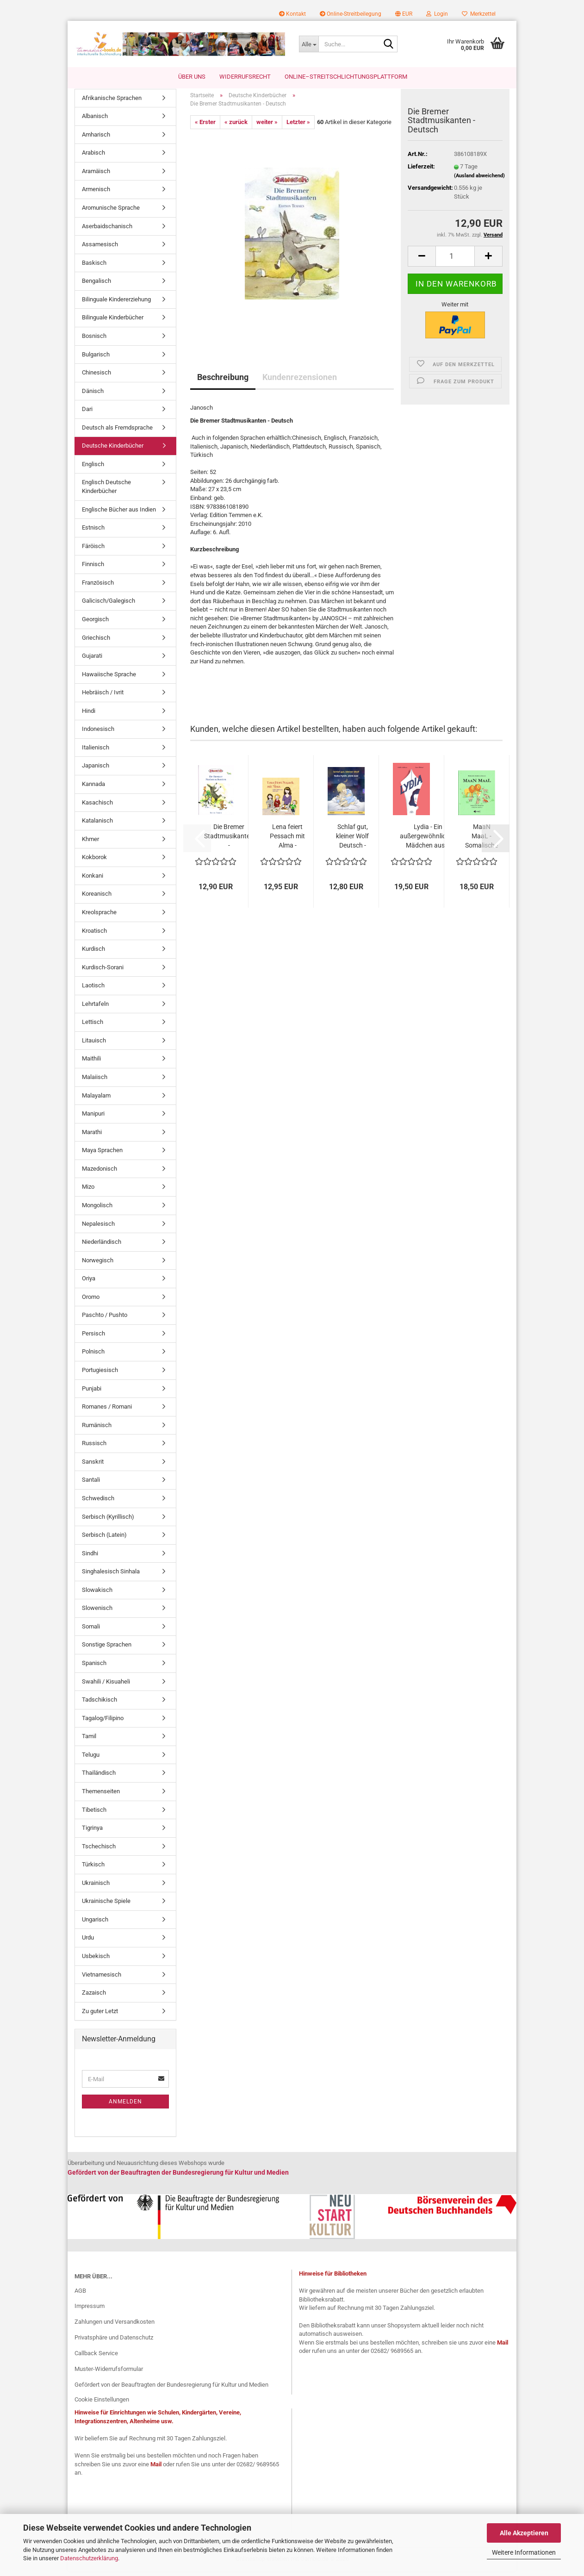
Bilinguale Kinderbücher (112, 322)
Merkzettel (479, 14)
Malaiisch (94, 1081)
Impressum (90, 2311)
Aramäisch (96, 175)
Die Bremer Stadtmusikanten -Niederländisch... (229, 841)
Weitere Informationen (524, 2552)
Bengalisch (96, 285)
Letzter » (298, 126)
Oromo (90, 1301)
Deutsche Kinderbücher (112, 450)
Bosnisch (94, 340)
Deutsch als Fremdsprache (117, 432)
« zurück (236, 126)
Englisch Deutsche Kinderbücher (106, 491)
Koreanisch (97, 898)
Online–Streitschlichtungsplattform (346, 76)
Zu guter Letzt (100, 2015)
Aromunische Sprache (111, 212)
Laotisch (93, 990)
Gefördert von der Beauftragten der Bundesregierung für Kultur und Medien (171, 2389)
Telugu (90, 1759)
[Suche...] (308, 44)
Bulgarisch (96, 359)
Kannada (93, 788)
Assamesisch (100, 249)
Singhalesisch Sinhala (111, 1576)
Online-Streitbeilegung (350, 14)
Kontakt (292, 14)
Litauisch (94, 1045)
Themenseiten (101, 1795)
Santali (91, 1484)
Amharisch (96, 139)
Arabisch (93, 157)
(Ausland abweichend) (479, 180)
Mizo (88, 1191)
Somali (91, 1631)
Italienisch (95, 751)
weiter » (267, 126)
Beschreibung (223, 382)
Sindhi (90, 1557)
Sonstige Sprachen (106, 1649)
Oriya (88, 1283)
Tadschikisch (99, 1704)
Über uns (191, 76)
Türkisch (93, 1869)
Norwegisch (97, 1264)
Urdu (88, 1942)
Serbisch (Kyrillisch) (108, 1521)
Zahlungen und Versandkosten (115, 2326)
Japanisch (95, 770)
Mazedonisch (99, 1173)
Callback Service (96, 2357)
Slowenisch (97, 1612)
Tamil (89, 1741)
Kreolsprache (99, 916)
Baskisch (94, 267)
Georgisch (95, 623)
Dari (87, 414)
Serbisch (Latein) (104, 1539)
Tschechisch (99, 1850)
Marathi (92, 1136)
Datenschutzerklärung (89, 2558)
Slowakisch (97, 1594)
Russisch (94, 1448)
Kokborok (94, 862)
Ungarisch (95, 1924)
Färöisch (93, 550)
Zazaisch (94, 1997)
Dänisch (93, 395)
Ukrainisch (96, 1887)
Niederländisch (101, 1246)
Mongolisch (97, 1209)
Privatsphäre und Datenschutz (114, 2342)
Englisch (93, 468)
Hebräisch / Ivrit (103, 697)
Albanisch (95, 121)
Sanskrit (93, 1466)
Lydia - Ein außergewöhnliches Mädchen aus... (428, 841)
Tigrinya (92, 1832)
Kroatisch (94, 935)
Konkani (92, 880)
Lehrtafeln (95, 1008)
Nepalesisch (98, 1228)
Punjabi (91, 1393)
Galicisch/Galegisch (108, 605)
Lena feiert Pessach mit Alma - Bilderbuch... (287, 841)
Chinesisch (96, 377)
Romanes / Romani (107, 1411)
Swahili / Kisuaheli (106, 1686)
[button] (403, 14)
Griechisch (96, 642)
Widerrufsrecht (245, 76)
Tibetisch (94, 1814)
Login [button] (437, 14)
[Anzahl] (455, 260)
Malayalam (96, 1100)
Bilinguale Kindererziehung (116, 303)
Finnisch (93, 569)
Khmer (90, 843)
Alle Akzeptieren (524, 2533)
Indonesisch (98, 733)
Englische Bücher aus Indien (119, 514)
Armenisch (96, 194)
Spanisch (94, 1667)
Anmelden (125, 2106)
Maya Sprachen (102, 1155)
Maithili (91, 1063)
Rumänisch (97, 1429)
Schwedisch (98, 1502)
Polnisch (93, 1356)
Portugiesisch (100, 1374)
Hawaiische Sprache (109, 678)
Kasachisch (97, 807)
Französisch (98, 587)
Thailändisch (99, 1777)
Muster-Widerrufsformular (109, 2373)
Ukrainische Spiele (106, 1905)
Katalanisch (97, 825)
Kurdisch (93, 953)
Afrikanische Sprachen (112, 102)
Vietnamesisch (101, 1979)
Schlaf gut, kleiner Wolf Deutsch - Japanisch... (352, 841)
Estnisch (93, 532)
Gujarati (92, 660)
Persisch (93, 1338)
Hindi (88, 715)
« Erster (205, 126)
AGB (80, 2295)
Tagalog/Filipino (103, 1722)
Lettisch (92, 1026)
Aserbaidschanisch (107, 230)
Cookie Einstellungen (102, 2404)
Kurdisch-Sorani (103, 971)
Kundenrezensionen (299, 382)
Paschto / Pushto (104, 1319)
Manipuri (93, 1118)
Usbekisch (96, 1960)
